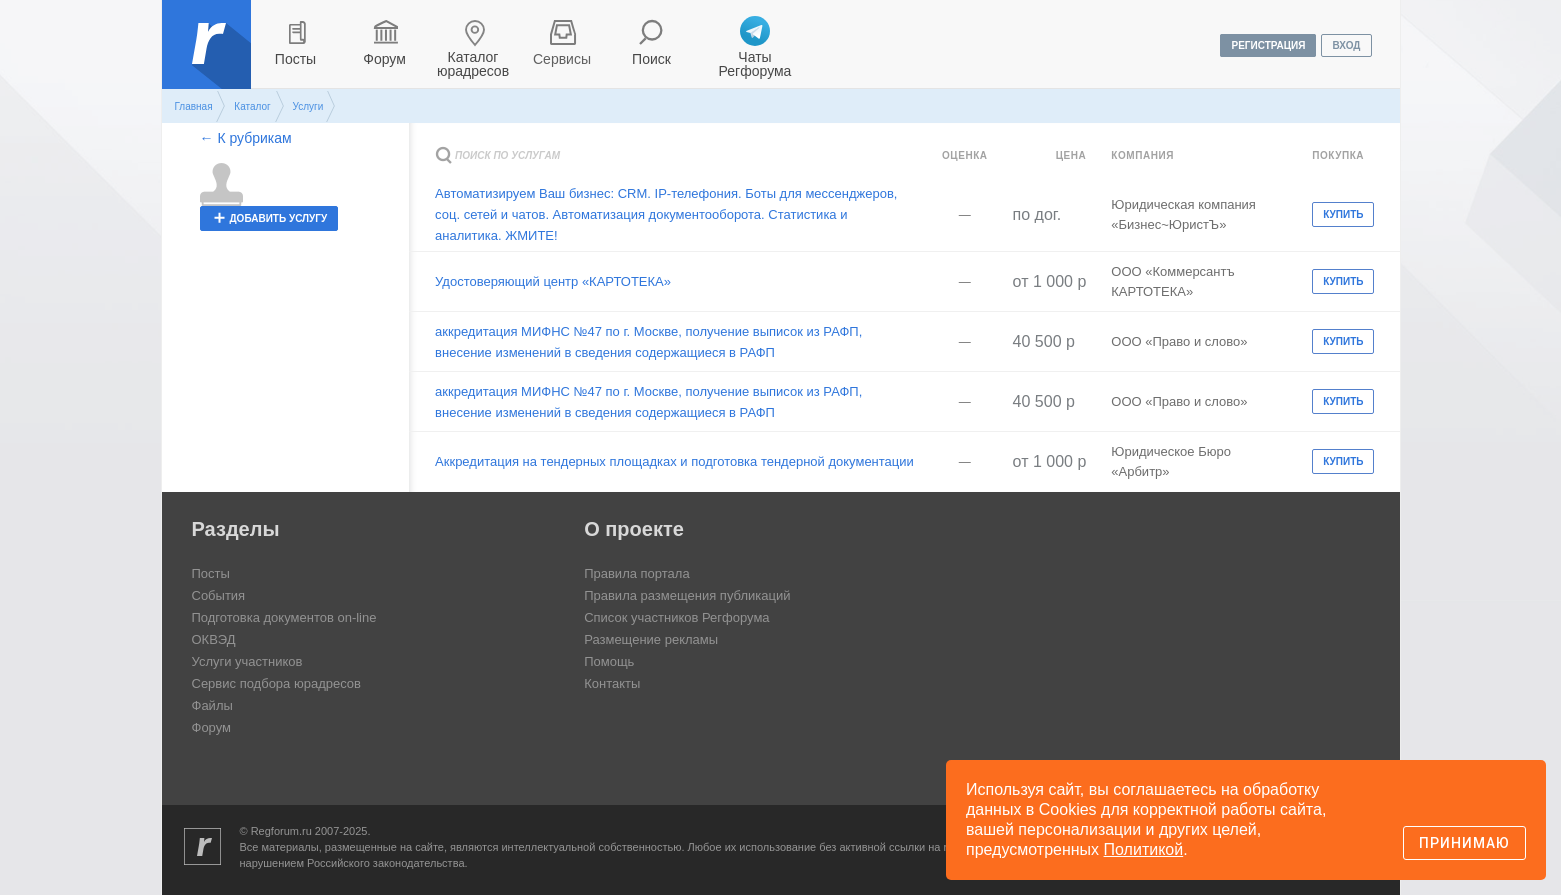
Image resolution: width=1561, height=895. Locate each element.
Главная (194, 106)
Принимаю (1464, 843)
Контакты (612, 683)
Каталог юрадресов (473, 64)
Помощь (609, 661)
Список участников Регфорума (676, 617)
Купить (1343, 214)
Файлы (212, 705)
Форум (384, 59)
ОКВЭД (214, 639)
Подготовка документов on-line (284, 617)
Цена (1071, 155)
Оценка (965, 155)
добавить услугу (279, 218)
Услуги (307, 106)
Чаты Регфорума (755, 64)
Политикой (1144, 849)
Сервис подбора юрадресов (276, 683)
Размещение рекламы (651, 639)
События (219, 595)
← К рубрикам (246, 138)
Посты (295, 59)
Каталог (252, 106)
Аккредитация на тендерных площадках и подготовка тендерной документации (674, 461)
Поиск (651, 59)
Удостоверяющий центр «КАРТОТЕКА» (553, 281)
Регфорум (208, 59)
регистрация (1268, 45)
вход (1346, 45)
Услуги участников (247, 661)
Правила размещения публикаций (687, 595)
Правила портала (636, 573)
